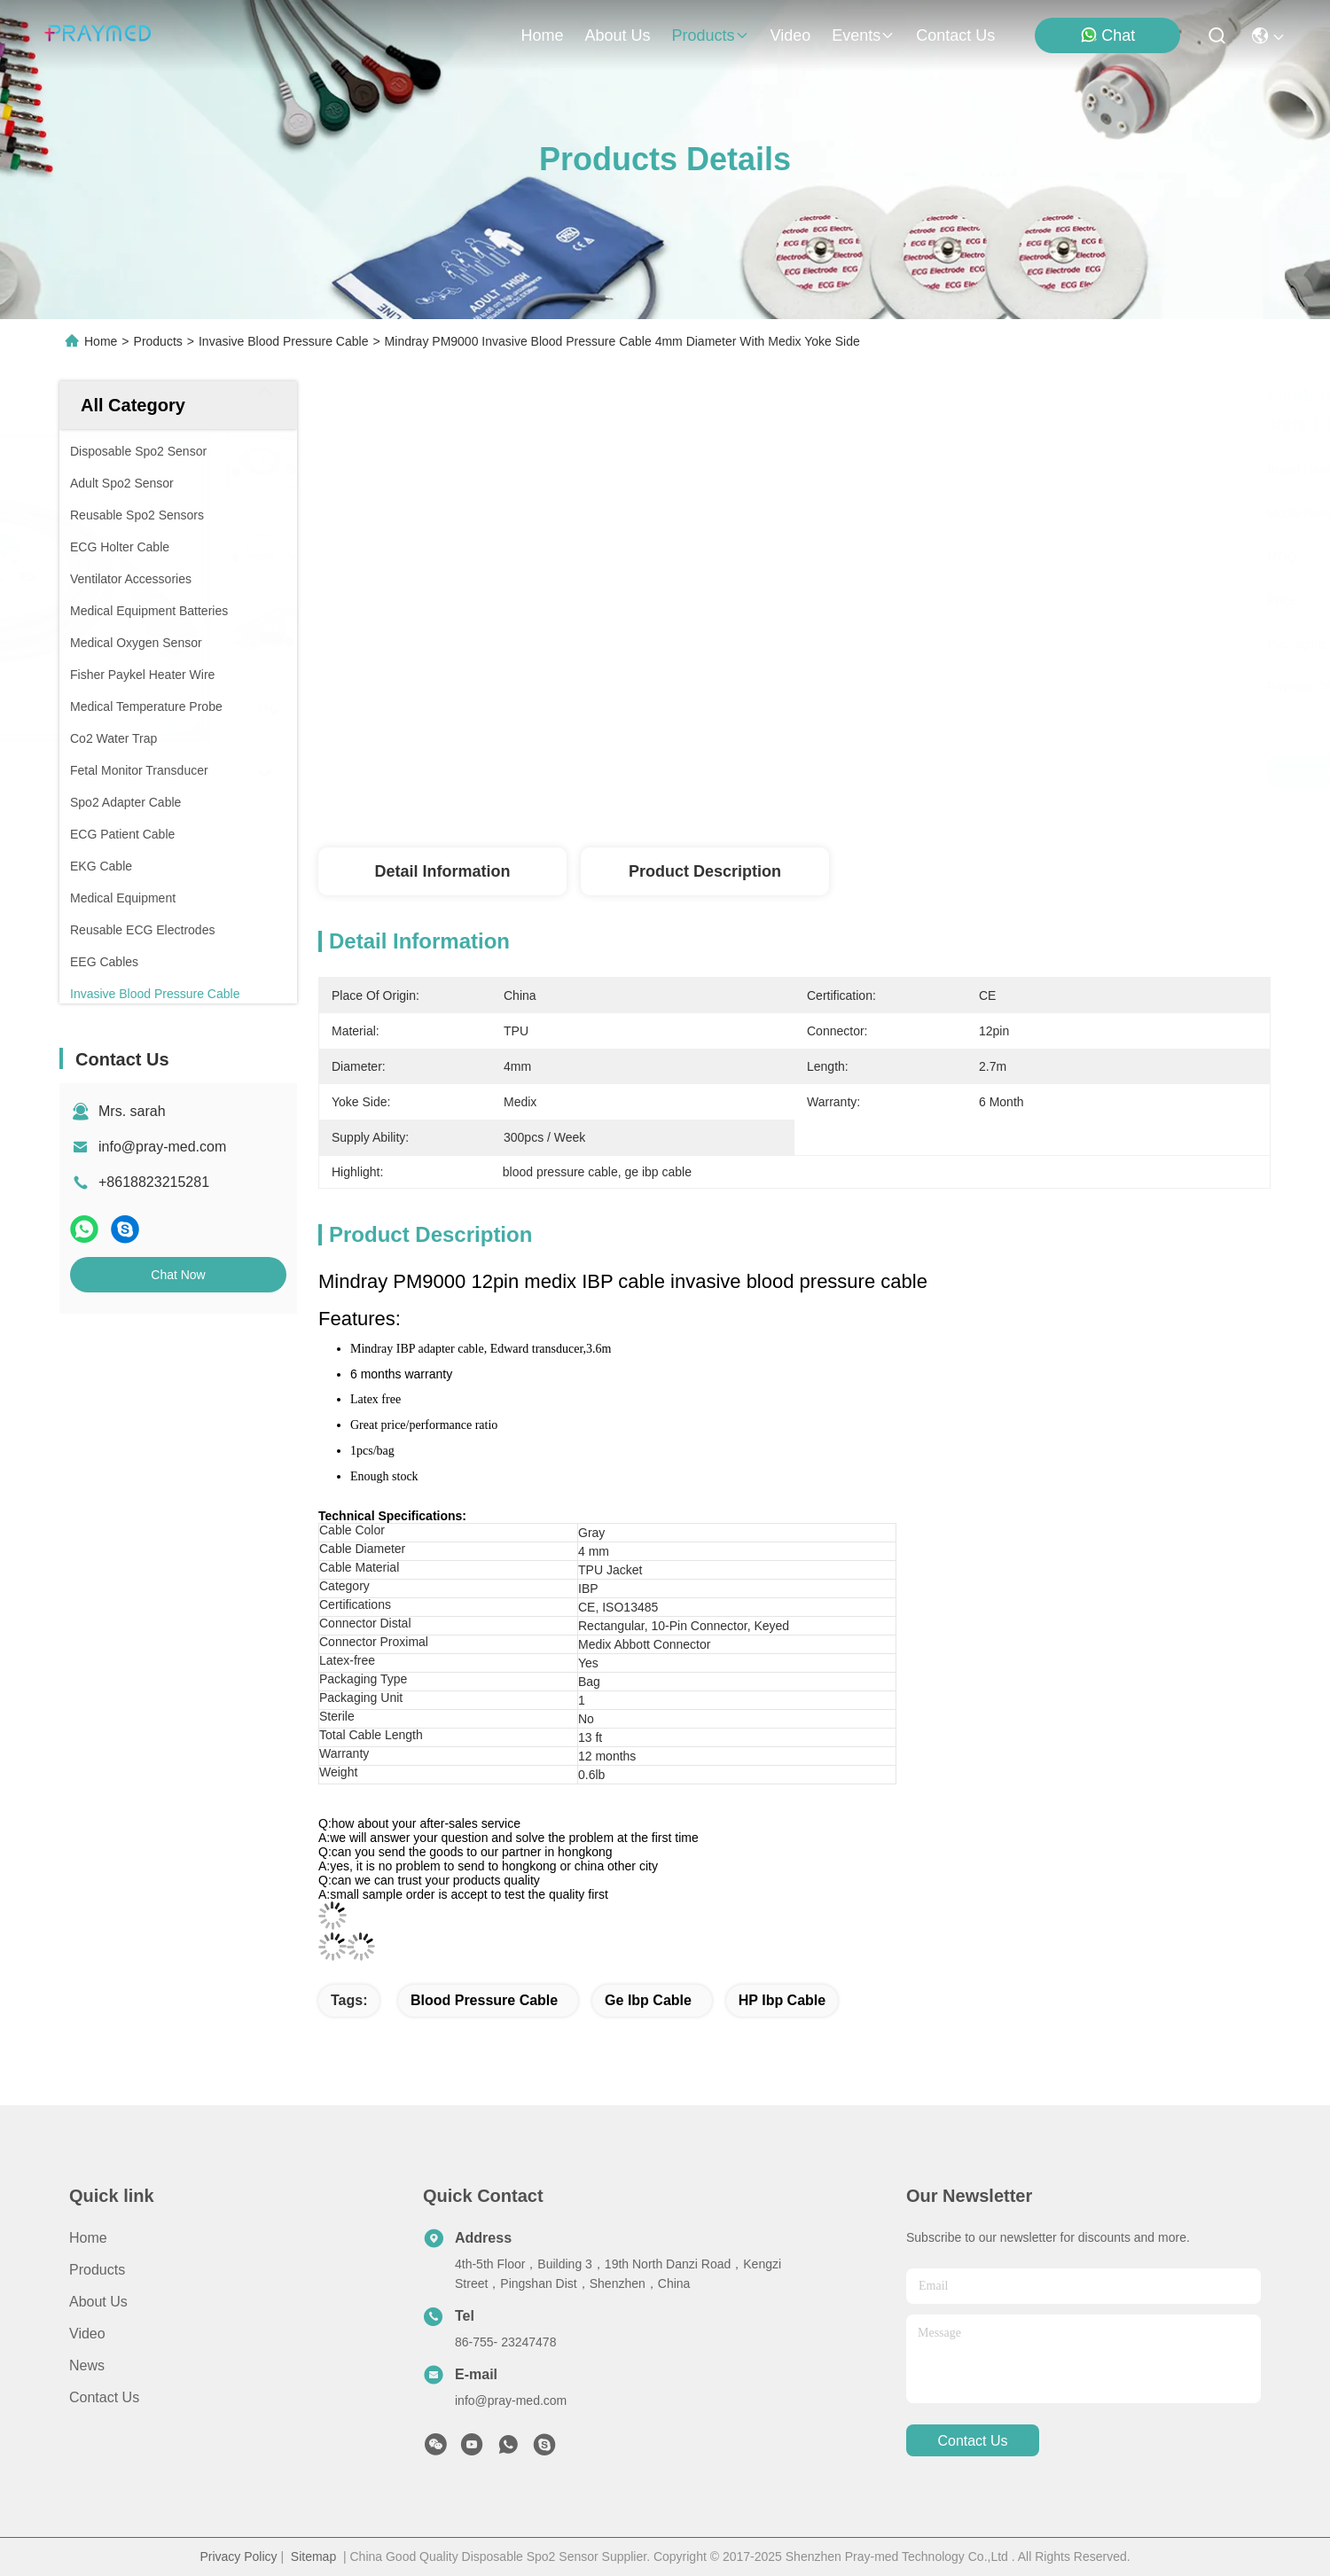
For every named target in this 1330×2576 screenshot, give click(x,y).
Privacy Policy (238, 2556)
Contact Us (104, 2397)
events (863, 35)
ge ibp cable (648, 2000)
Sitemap (313, 2556)
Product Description (705, 871)
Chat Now (178, 1275)
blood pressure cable (484, 2000)
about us (617, 35)
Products (158, 341)
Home (541, 35)
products (709, 35)
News (87, 2365)
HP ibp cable (782, 2000)
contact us (955, 35)
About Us (98, 2301)
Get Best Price (949, 771)
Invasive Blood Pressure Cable (283, 341)
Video (87, 2333)
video (791, 35)
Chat (1107, 35)
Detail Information (442, 871)
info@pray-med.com (162, 1146)
